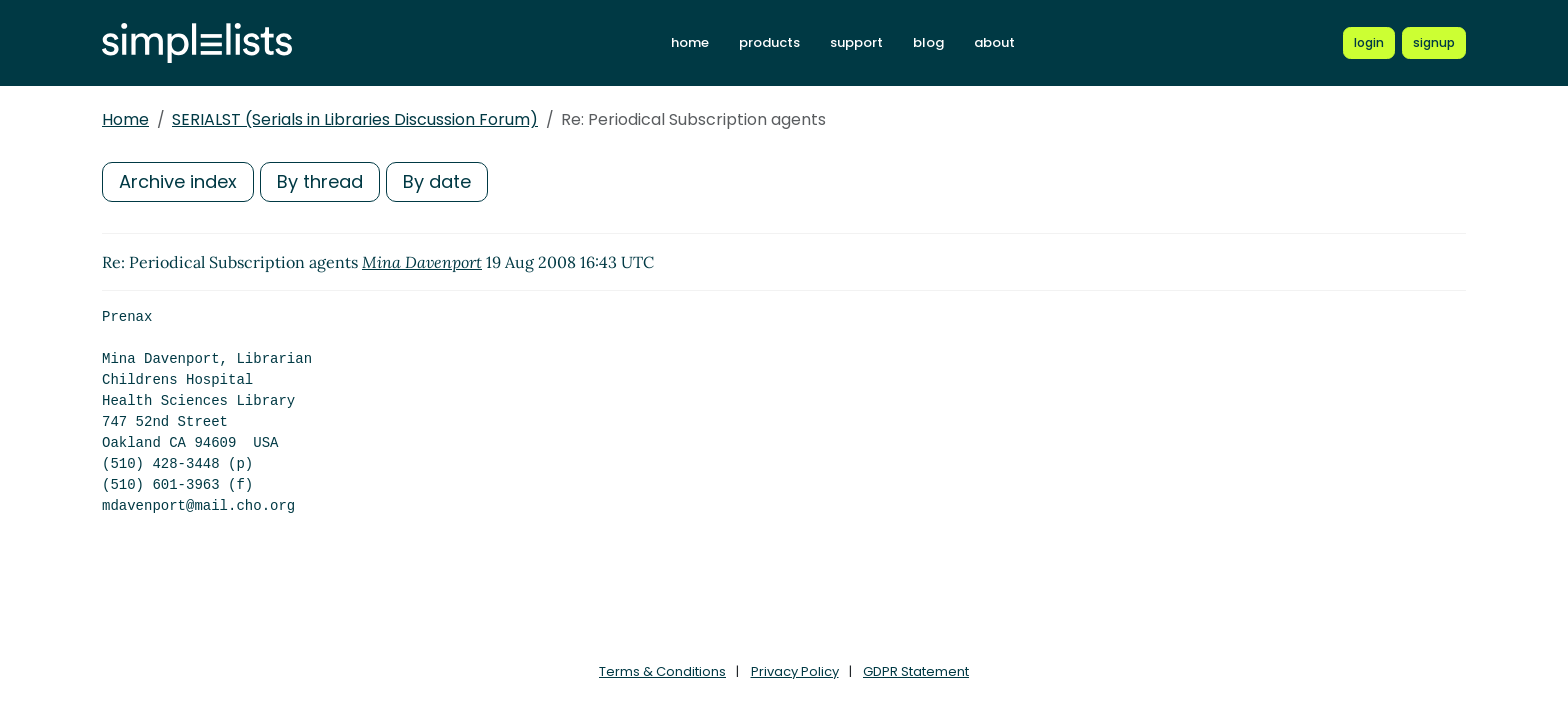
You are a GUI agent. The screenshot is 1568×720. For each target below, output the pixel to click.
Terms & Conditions (662, 671)
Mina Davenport (422, 262)
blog (928, 42)
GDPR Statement (916, 671)
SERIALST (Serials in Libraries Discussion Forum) (355, 119)
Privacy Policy (795, 671)
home (690, 42)
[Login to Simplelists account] (1369, 43)
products (769, 42)
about (994, 42)
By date (437, 181)
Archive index (178, 181)
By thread (320, 181)
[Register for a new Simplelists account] (1434, 43)
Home (125, 119)
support (856, 42)
